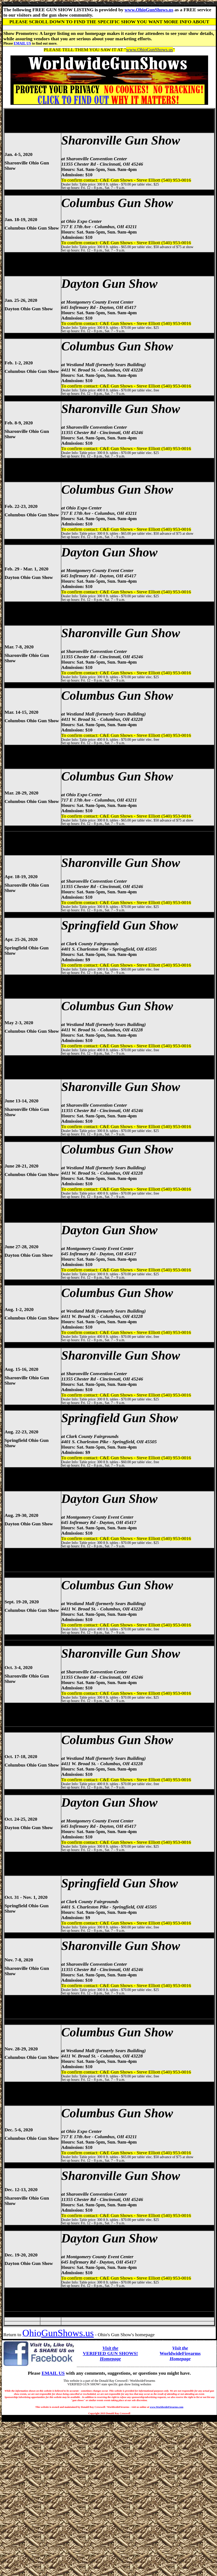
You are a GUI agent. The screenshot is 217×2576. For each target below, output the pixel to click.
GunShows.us (67, 2333)
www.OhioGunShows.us (149, 9)
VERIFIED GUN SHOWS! (110, 2353)
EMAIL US (22, 43)
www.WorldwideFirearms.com (166, 2406)
